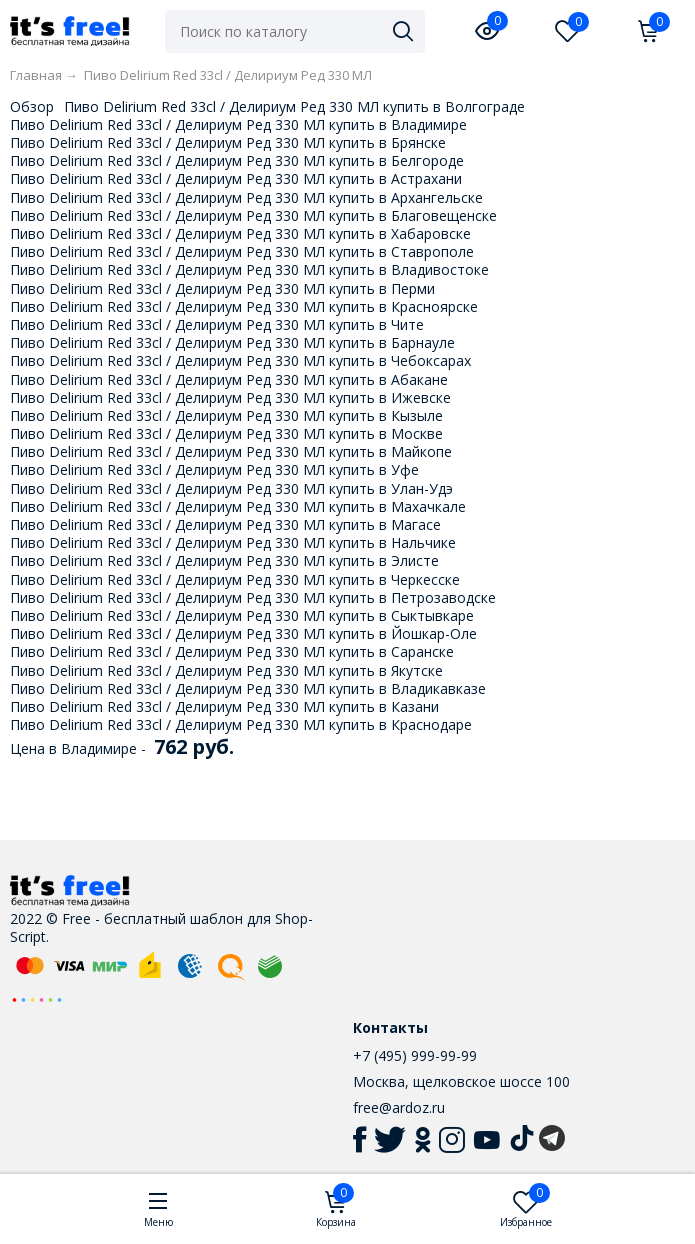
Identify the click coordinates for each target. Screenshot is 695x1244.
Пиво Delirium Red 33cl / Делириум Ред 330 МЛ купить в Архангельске (246, 197)
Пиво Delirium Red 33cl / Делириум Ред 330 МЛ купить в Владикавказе (248, 688)
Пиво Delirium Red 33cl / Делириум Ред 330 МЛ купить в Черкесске (235, 579)
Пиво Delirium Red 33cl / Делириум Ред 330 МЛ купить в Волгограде (294, 106)
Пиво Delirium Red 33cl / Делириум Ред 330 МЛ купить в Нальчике (233, 542)
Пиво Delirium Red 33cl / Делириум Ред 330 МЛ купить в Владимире (238, 124)
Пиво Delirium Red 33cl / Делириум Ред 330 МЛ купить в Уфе (214, 469)
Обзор (32, 106)
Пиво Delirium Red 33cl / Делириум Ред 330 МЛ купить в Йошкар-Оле (243, 633)
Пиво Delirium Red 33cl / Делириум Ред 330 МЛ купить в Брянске (228, 142)
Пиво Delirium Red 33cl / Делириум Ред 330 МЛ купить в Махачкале (238, 506)
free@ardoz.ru (399, 1107)
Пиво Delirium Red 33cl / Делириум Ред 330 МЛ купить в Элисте (224, 560)
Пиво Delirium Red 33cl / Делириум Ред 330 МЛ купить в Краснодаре (241, 724)
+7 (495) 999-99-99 (415, 1055)
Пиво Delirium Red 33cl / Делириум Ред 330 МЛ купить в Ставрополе (242, 251)
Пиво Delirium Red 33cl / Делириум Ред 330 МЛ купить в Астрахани (236, 178)
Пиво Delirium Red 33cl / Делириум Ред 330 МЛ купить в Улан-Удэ (231, 488)
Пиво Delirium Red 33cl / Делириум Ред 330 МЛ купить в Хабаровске (240, 233)
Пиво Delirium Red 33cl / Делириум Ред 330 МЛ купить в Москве (226, 433)
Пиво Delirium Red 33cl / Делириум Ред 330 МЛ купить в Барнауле (232, 342)
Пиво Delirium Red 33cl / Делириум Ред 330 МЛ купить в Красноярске (244, 306)
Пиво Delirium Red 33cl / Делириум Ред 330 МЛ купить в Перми (222, 288)
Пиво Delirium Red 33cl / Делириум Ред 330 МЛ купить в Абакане (229, 379)
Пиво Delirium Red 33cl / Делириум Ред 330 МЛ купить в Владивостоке (249, 269)
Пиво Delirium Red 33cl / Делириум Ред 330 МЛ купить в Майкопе (231, 451)
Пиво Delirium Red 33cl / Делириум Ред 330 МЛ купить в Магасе (225, 524)
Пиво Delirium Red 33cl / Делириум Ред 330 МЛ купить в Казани (224, 706)
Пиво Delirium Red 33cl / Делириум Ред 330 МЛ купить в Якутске (226, 670)
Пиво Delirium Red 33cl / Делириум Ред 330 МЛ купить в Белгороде (237, 160)
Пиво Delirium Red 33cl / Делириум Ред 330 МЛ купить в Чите (217, 324)
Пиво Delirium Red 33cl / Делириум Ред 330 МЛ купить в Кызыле (226, 415)
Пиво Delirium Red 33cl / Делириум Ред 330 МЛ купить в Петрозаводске (253, 597)
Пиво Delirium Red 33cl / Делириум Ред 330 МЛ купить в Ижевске (230, 397)
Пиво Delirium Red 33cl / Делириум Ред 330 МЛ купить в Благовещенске (253, 215)
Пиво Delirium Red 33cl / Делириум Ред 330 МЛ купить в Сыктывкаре (242, 615)
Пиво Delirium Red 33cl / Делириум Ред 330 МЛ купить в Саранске (232, 651)
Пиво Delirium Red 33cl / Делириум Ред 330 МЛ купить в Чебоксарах (240, 360)
